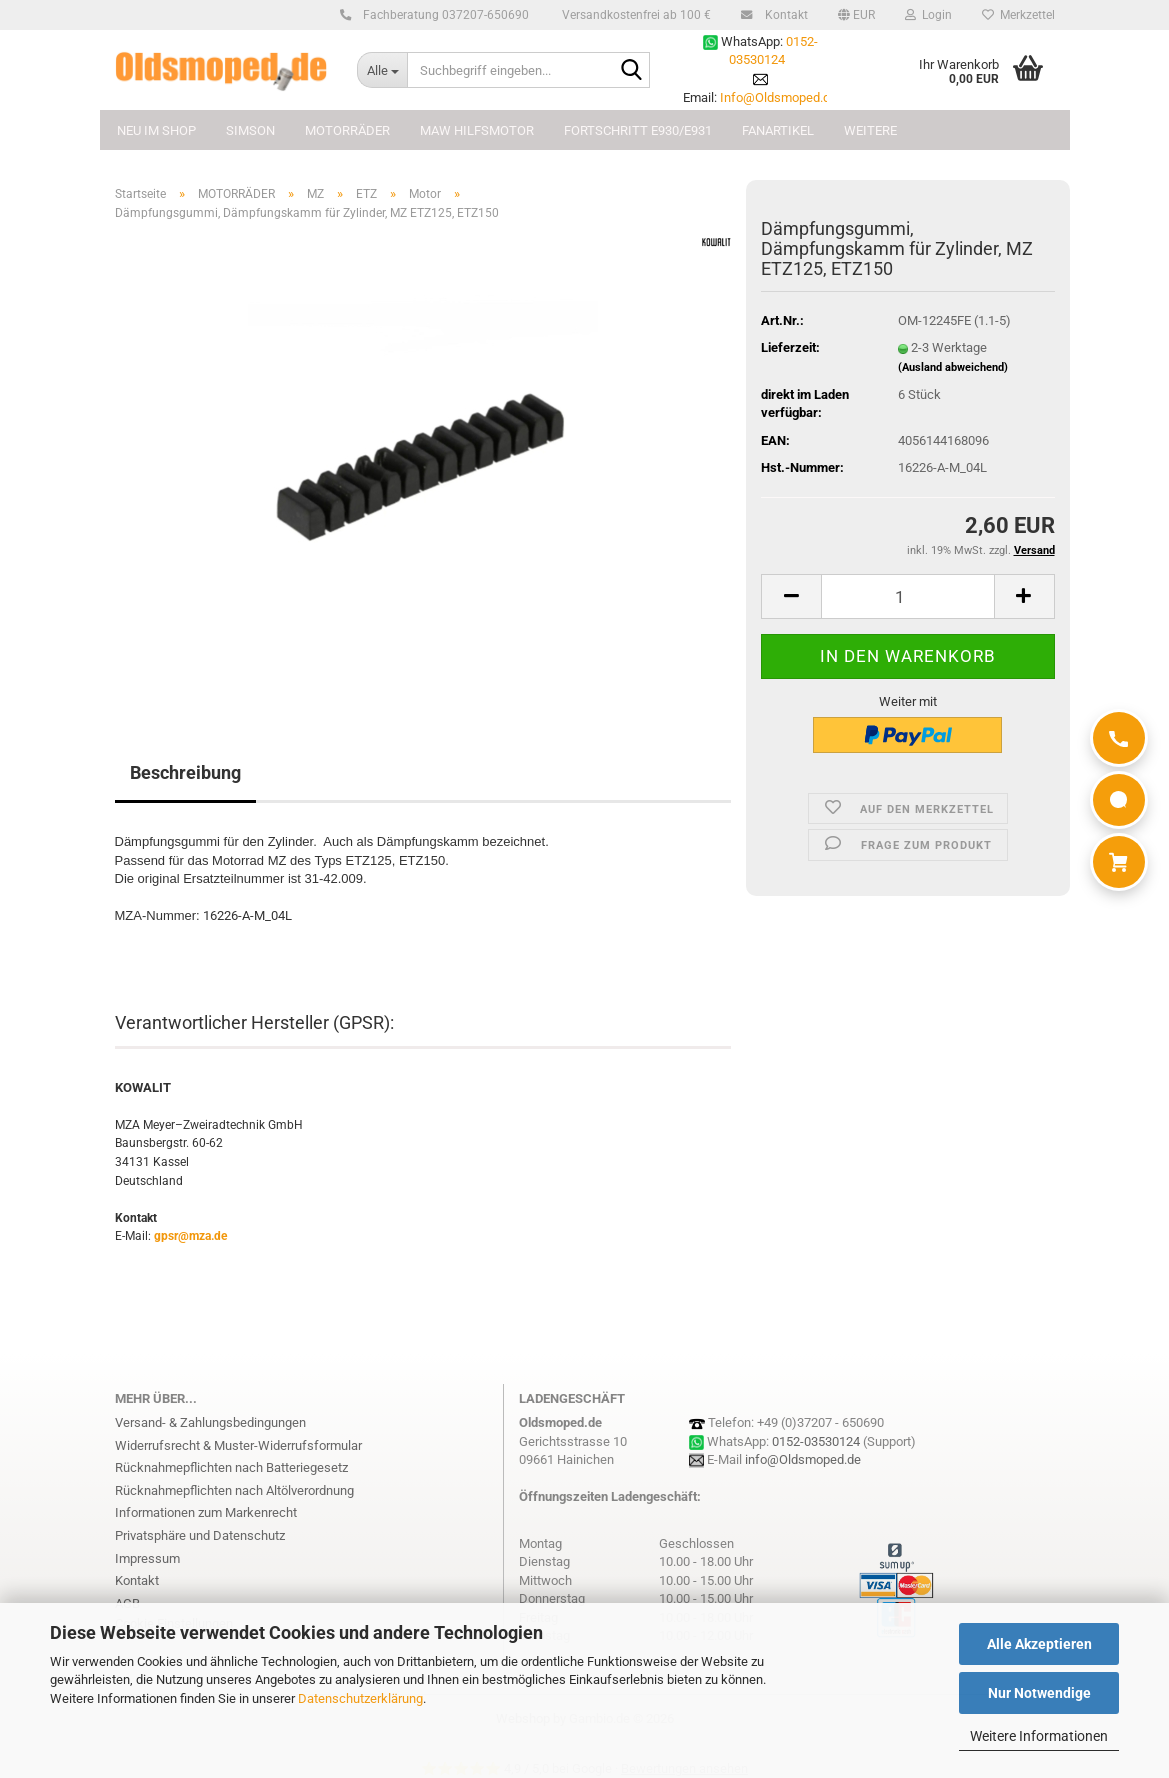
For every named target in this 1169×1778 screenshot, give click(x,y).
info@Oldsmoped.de (803, 1459)
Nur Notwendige (1039, 1693)
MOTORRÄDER (347, 130)
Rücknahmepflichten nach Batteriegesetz (231, 1467)
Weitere (870, 130)
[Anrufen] (1119, 738)
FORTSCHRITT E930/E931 (638, 130)
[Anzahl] (907, 596)
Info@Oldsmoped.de (778, 97)
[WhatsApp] (1119, 800)
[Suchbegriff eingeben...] (382, 70)
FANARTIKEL (778, 130)
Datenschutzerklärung (360, 1698)
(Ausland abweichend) (953, 367)
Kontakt (783, 15)
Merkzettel (1018, 15)
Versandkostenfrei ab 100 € (635, 15)
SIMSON (250, 130)
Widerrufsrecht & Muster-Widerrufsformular (238, 1445)
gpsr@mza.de (190, 1236)
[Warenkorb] (1119, 862)
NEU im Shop (156, 130)
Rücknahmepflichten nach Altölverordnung (234, 1490)
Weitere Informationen (1039, 1736)
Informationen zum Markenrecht (206, 1512)
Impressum (147, 1558)
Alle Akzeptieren (1039, 1644)
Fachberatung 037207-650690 (443, 15)
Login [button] (928, 15)
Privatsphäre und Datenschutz (200, 1535)
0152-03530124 (816, 1441)
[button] (856, 15)
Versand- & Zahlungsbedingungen (210, 1422)
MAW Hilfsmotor (477, 130)
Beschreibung (185, 772)
